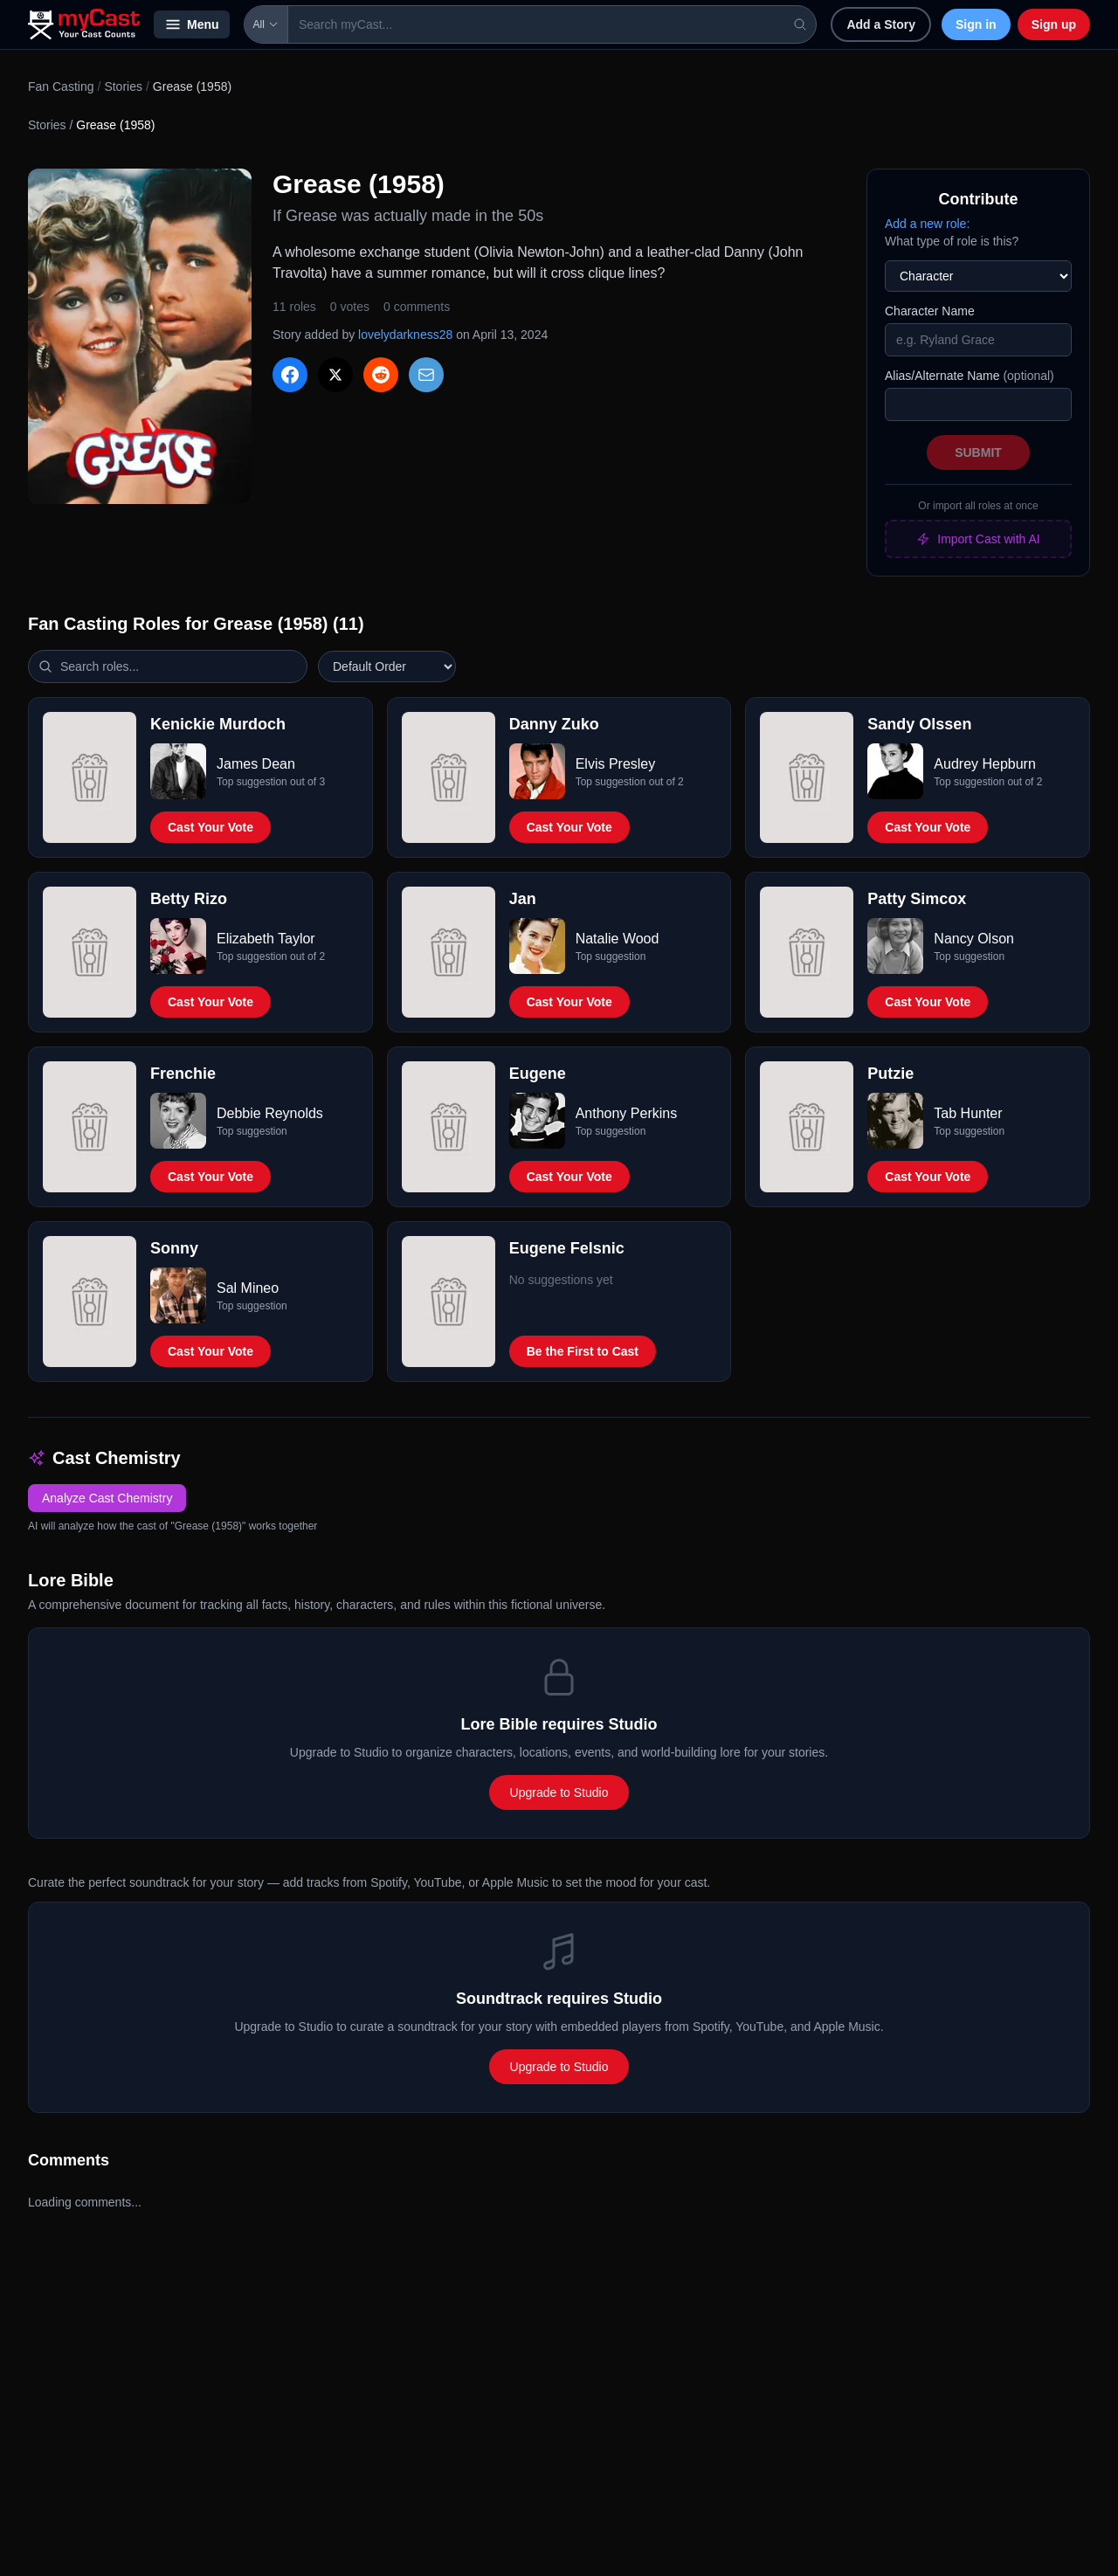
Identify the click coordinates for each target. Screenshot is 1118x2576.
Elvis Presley (616, 763)
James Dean (256, 763)
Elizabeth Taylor (266, 938)
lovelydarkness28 (405, 335)
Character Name (930, 311)
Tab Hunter (968, 1113)
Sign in (976, 24)
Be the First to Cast (582, 1351)
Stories (123, 86)
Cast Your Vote (210, 827)
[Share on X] (335, 374)
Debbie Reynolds (270, 1113)
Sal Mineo (248, 1288)
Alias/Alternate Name (969, 376)
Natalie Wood (617, 938)
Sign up (1054, 24)
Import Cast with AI (977, 539)
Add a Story (880, 24)
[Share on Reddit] (380, 374)
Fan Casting (60, 86)
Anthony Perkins (627, 1113)
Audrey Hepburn (985, 763)
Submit (978, 452)
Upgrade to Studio (559, 1792)
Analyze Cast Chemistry (107, 1498)
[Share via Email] (426, 374)
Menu (191, 24)
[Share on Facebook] (290, 374)
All (266, 24)
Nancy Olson (974, 938)
